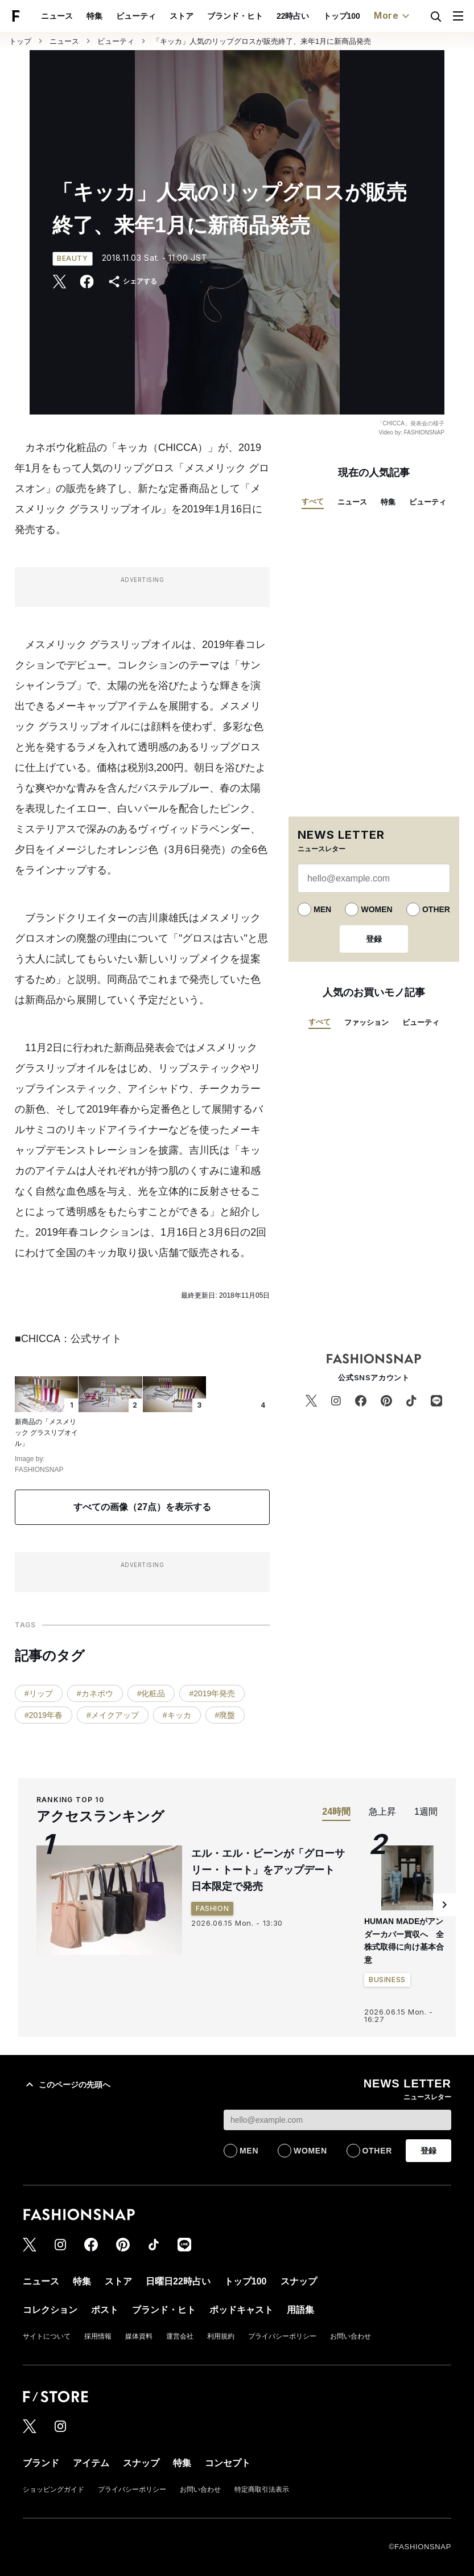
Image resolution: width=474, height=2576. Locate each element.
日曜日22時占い (178, 2281)
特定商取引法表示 (261, 2489)
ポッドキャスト (241, 2310)
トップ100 (341, 16)
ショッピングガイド (53, 2489)
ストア (181, 16)
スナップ (299, 2281)
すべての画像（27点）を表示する (142, 1507)
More (393, 16)
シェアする (132, 282)
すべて (313, 501)
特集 (94, 16)
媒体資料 (138, 2336)
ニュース (57, 16)
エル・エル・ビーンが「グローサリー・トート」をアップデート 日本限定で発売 (268, 1870)
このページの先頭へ (66, 2084)
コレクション (50, 2310)
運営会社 (179, 2336)
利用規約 (220, 2336)
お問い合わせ (350, 2336)
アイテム (91, 2463)
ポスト (104, 2310)
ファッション (366, 1022)
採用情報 (98, 2336)
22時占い (293, 16)
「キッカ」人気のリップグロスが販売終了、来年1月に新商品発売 (261, 41)
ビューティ (136, 16)
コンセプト (227, 2463)
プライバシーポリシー (282, 2336)
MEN (322, 909)
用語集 (300, 2310)
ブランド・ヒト (235, 16)
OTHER (436, 909)
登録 (374, 939)
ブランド (41, 2463)
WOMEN (376, 909)
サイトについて (47, 2336)
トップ (20, 41)
